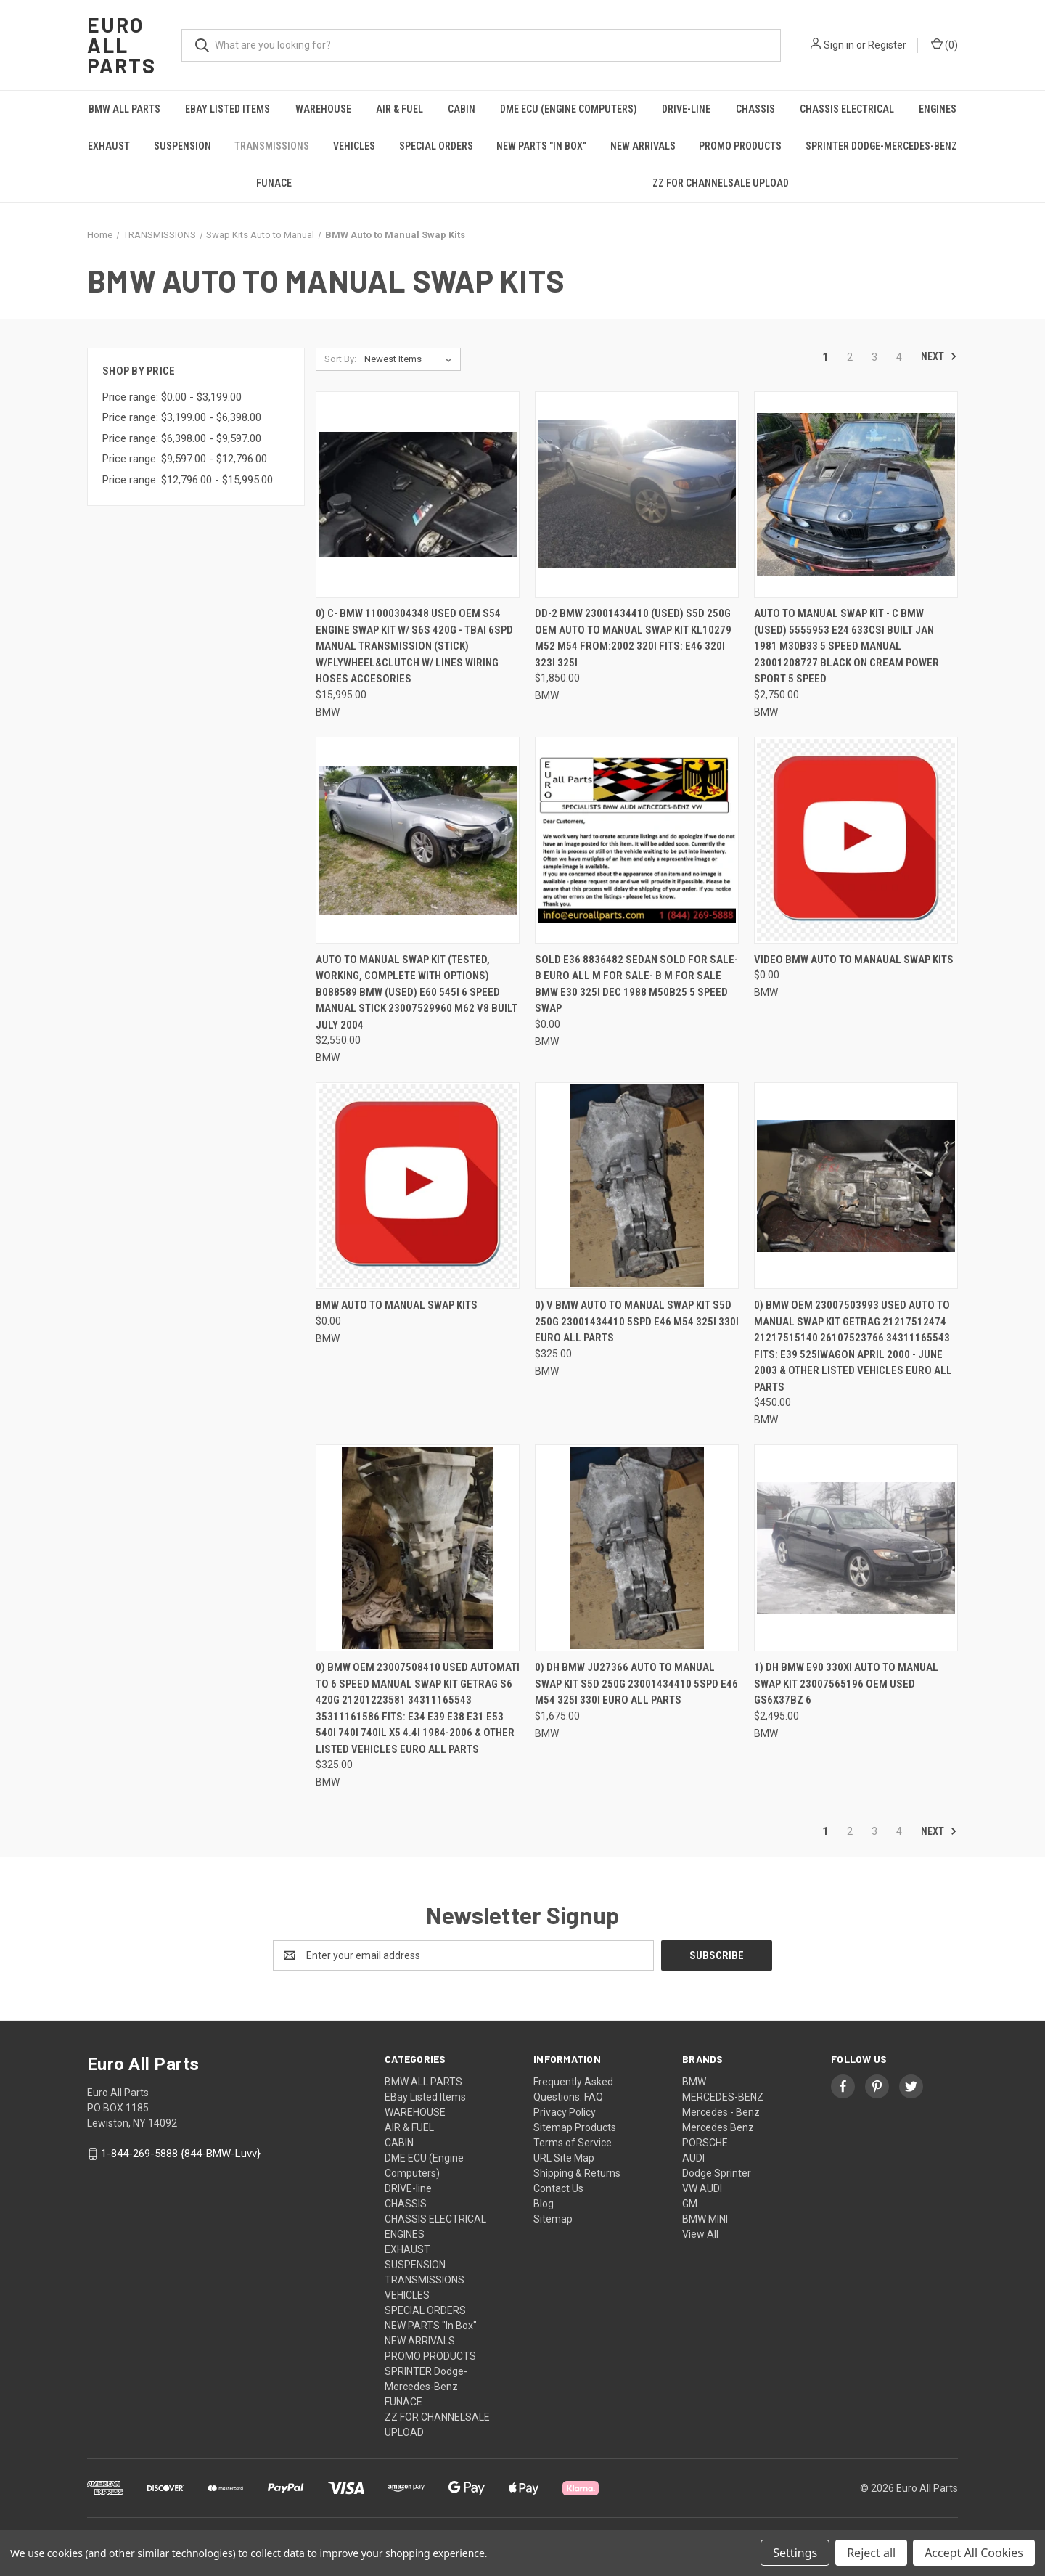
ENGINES (937, 109)
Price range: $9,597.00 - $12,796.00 (184, 458)
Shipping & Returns (576, 2173)
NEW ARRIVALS (643, 146)
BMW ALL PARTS (124, 109)
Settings (795, 2553)
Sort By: (340, 358)
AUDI (693, 2158)
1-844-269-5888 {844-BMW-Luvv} (181, 2153)
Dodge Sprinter (716, 2173)
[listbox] (411, 359)
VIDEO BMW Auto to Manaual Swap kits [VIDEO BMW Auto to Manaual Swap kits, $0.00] (854, 959)
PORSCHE (705, 2142)
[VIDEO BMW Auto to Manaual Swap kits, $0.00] (856, 840)
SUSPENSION (182, 146)
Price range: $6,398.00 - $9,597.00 (181, 438)
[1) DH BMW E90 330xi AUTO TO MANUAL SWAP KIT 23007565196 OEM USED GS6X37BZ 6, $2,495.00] (856, 1547)
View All (700, 2234)
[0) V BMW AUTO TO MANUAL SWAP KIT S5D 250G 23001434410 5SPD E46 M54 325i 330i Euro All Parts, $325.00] (637, 1185)
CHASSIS (755, 109)
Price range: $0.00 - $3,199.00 (172, 397)
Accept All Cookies (974, 2553)
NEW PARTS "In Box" (541, 146)
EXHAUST (109, 146)
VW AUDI (702, 2188)
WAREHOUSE (323, 109)
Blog (543, 2203)
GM (689, 2203)
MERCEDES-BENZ (722, 2097)
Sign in (839, 45)
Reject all (871, 2553)
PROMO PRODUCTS (740, 146)
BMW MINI (705, 2219)
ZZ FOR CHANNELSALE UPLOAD (720, 183)
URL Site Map (563, 2158)
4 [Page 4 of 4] (899, 357)
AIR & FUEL (399, 109)
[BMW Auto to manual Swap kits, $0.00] (418, 1185)
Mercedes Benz (718, 2127)
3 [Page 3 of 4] (874, 357)
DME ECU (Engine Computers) (568, 109)
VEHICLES (354, 146)
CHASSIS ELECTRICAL (847, 109)
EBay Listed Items (227, 109)
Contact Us (558, 2188)
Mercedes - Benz (721, 2112)
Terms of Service (572, 2142)
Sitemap (553, 2219)
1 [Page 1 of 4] (825, 357)
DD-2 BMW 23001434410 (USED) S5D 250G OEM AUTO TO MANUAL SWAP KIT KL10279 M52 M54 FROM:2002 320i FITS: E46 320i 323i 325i (633, 638)
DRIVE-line (686, 109)
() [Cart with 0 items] (944, 44)
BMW (694, 2082)
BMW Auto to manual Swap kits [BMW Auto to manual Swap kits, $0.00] (397, 1305)
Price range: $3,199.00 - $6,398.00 (181, 417)
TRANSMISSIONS (271, 146)
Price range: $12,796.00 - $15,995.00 (187, 479)
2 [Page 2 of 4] (850, 357)
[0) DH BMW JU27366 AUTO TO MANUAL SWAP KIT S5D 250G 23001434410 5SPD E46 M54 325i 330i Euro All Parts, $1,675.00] (637, 1547)
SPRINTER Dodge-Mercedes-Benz (881, 146)
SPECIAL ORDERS (436, 146)
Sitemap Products (574, 2127)
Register (887, 45)
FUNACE (274, 183)
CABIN (461, 109)
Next (939, 356)
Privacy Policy (564, 2112)
